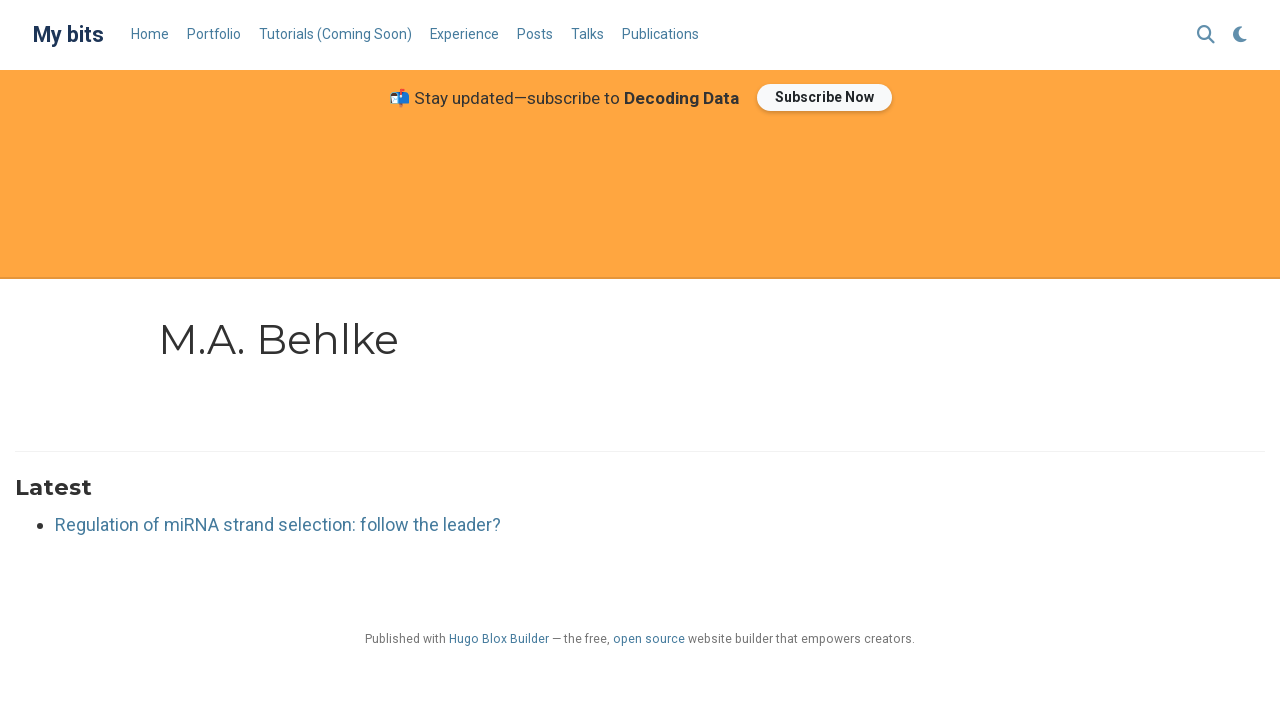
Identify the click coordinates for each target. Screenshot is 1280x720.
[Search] (1206, 35)
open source (649, 639)
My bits (68, 34)
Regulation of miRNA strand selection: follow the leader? (278, 524)
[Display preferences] (1240, 35)
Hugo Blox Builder (499, 639)
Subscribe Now (824, 97)
